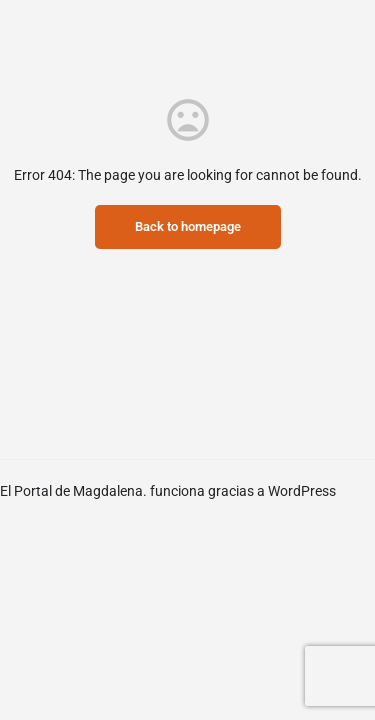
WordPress (302, 491)
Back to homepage (188, 226)
